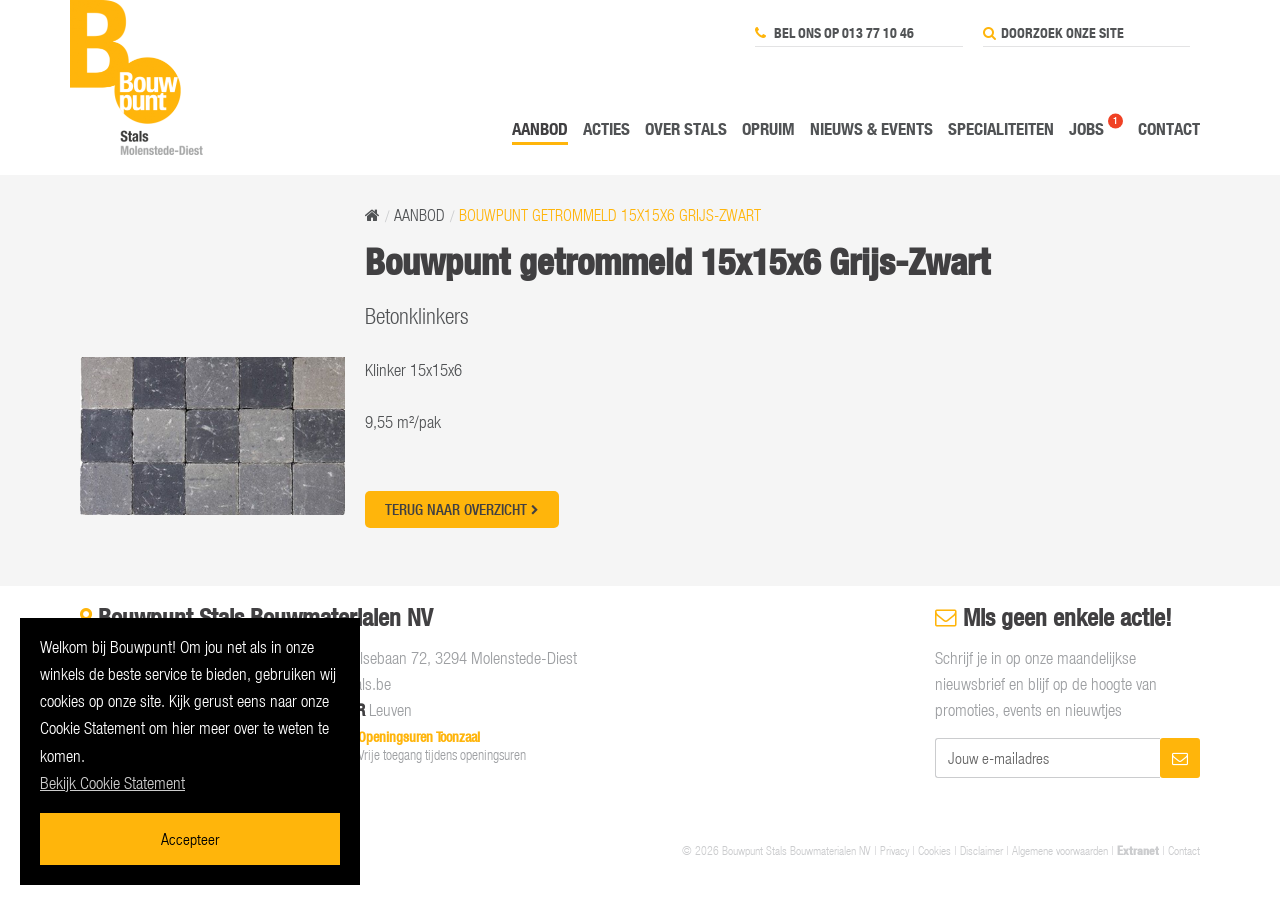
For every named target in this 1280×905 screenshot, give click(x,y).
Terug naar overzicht (462, 509)
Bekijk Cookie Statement (112, 783)
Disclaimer (981, 850)
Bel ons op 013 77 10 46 (834, 33)
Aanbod (540, 128)
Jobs (1086, 128)
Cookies (934, 850)
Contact (1169, 128)
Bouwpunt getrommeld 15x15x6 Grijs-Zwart (610, 215)
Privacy (894, 850)
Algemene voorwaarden (1060, 850)
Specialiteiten (1001, 128)
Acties (606, 128)
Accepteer (190, 838)
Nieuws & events (871, 128)
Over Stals (686, 128)
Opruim (768, 128)
